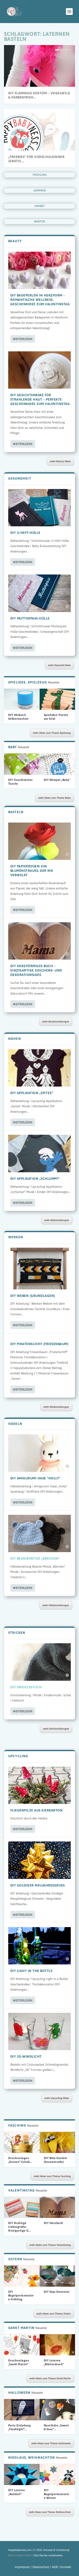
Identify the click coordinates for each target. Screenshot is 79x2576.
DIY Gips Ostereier (57, 2291)
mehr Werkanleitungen (56, 1406)
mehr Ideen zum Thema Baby (54, 797)
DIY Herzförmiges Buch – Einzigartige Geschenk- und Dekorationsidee (36, 970)
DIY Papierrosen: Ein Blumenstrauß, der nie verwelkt (31, 870)
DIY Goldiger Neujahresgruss (37, 1885)
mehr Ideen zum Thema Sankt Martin (50, 2378)
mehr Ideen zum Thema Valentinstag (50, 2244)
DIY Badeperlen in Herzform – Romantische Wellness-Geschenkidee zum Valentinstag (40, 299)
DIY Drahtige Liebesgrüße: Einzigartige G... (19, 2226)
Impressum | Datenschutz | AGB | (37, 2567)
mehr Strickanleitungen (56, 1728)
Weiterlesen (22, 339)
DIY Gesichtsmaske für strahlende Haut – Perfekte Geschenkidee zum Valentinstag (40, 399)
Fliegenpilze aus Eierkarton (36, 1810)
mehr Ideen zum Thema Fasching (52, 2176)
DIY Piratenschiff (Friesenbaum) (39, 1344)
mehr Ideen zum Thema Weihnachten (50, 2512)
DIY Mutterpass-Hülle (30, 618)
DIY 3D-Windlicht (26, 2056)
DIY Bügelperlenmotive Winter (56, 2493)
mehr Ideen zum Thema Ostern (53, 2313)
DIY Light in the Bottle (31, 1971)
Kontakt (65, 2567)
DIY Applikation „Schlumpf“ (35, 1178)
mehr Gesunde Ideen (59, 665)
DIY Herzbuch (53, 2223)
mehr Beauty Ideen (60, 461)
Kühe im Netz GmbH (20, 2555)
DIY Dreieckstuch (26, 1687)
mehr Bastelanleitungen (55, 1021)
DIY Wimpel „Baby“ (57, 779)
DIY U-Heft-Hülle (25, 532)
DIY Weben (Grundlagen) (32, 1296)
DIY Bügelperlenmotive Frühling (21, 2295)
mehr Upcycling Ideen (56, 2098)
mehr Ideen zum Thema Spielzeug (52, 732)
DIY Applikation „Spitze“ (31, 1093)
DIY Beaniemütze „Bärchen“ (35, 1558)
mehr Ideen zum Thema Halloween (51, 2443)
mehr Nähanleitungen (56, 1220)
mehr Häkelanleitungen (55, 1605)
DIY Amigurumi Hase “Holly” (35, 1478)
